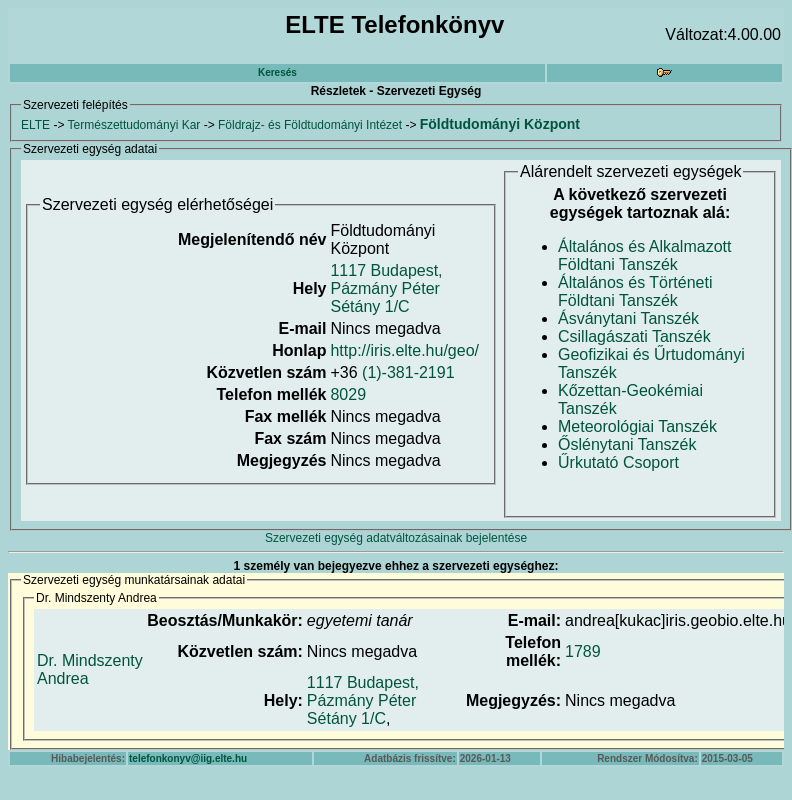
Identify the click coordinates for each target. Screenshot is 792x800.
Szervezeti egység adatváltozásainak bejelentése (396, 538)
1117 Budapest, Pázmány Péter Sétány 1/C (386, 288)
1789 (583, 651)
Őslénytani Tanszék (627, 444)
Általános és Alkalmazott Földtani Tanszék (644, 255)
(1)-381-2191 (408, 372)
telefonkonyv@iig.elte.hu (188, 758)
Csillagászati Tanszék (634, 336)
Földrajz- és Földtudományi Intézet (310, 125)
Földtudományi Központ (500, 124)
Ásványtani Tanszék (628, 318)
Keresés (277, 72)
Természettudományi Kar (134, 125)
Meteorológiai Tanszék (637, 426)
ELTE (35, 125)
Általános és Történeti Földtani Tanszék (635, 291)
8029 (348, 394)
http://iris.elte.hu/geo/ (404, 350)
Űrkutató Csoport (618, 462)
